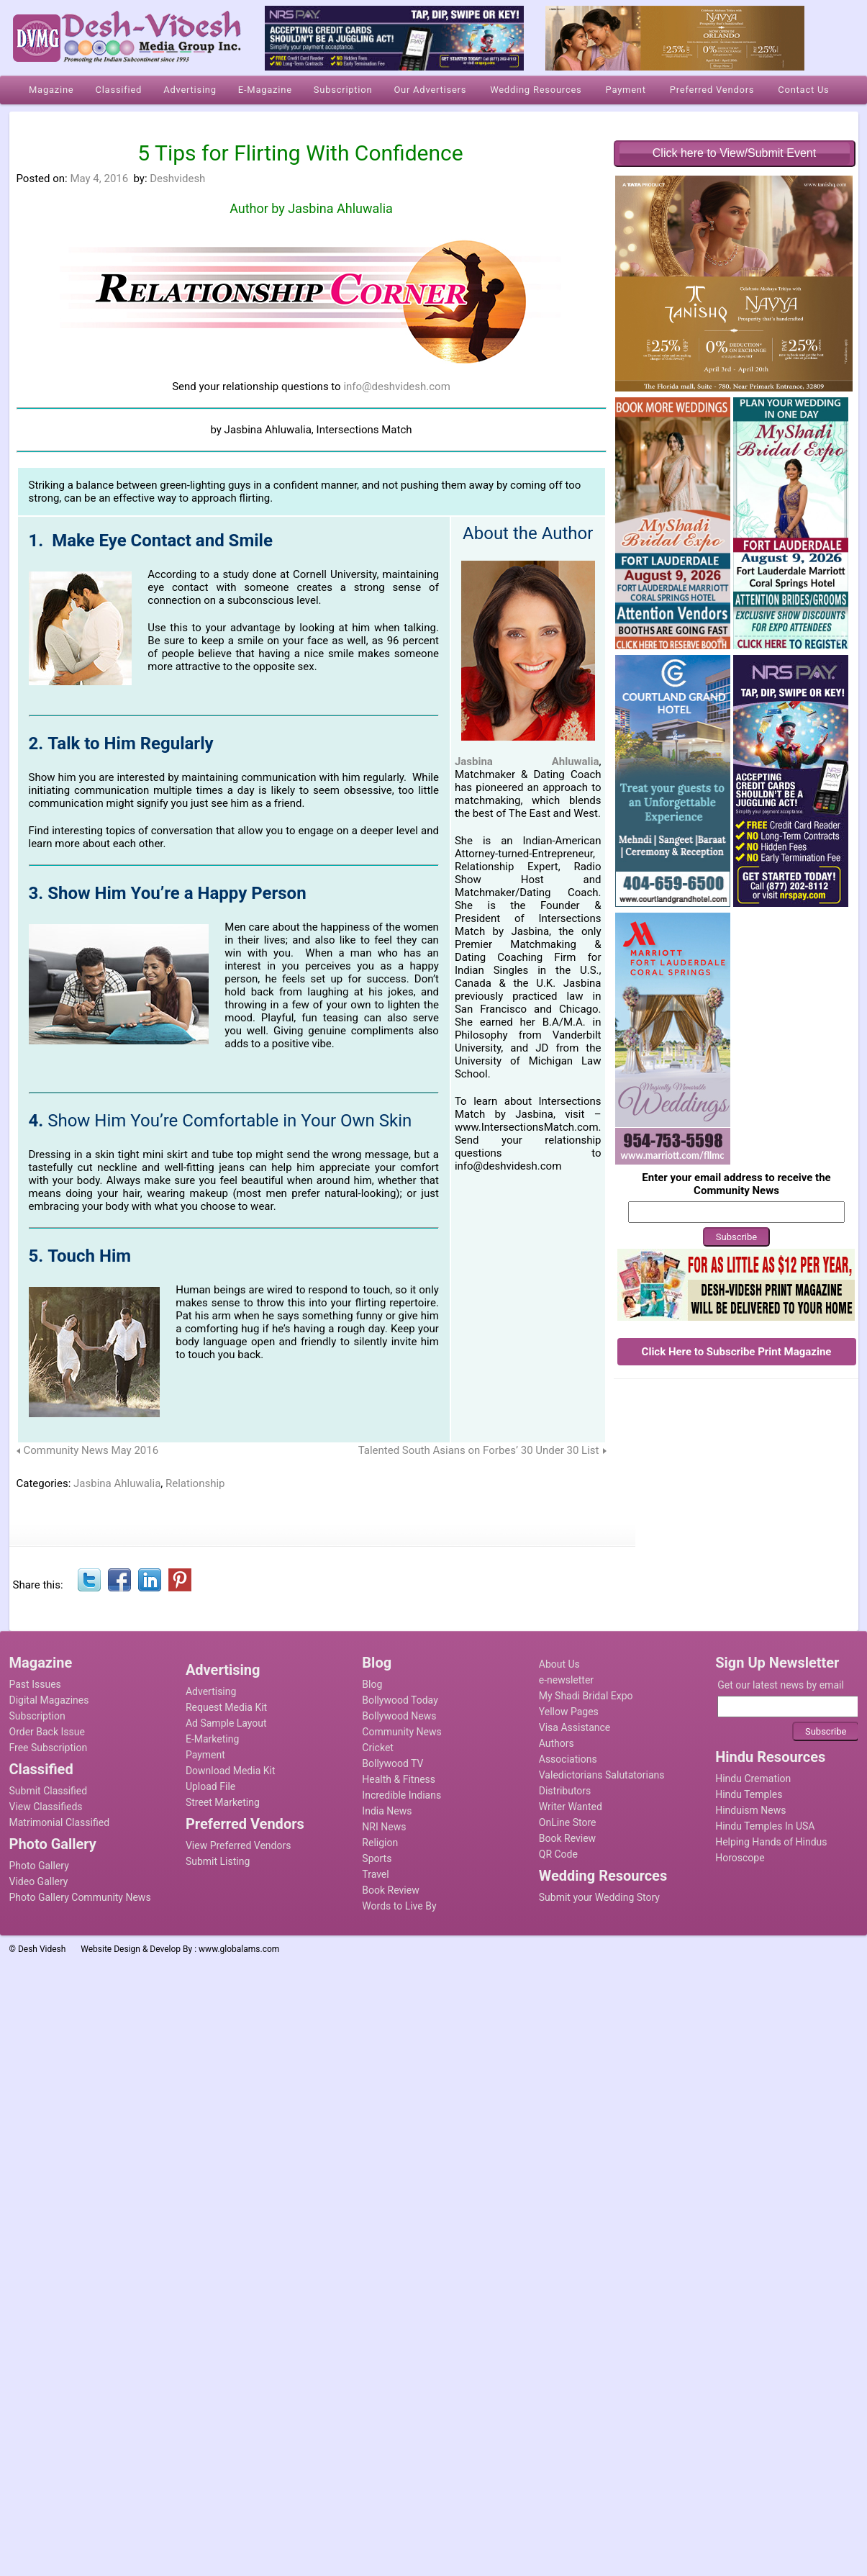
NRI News (384, 1826)
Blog (372, 1684)
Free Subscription (48, 1747)
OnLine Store (567, 1822)
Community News (401, 1731)
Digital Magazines (49, 1700)
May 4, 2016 (99, 178)
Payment (205, 1755)
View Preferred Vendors (238, 1845)
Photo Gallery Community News (80, 1897)
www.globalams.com (239, 1949)
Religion (380, 1842)
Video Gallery (38, 1881)
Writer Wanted (570, 1806)
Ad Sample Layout (226, 1723)
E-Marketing (212, 1739)
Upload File (210, 1786)
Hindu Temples (748, 1794)
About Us (559, 1664)
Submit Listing (218, 1861)
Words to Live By (399, 1906)
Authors (556, 1743)
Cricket (378, 1747)
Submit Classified (48, 1791)
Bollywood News (399, 1716)
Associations (568, 1759)
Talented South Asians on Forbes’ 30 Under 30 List (478, 1450)
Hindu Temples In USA (764, 1826)
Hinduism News (750, 1810)
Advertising (211, 1691)
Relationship (194, 1483)
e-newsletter (566, 1680)
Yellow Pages (569, 1711)
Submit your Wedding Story (599, 1897)
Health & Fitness (398, 1779)
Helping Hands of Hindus (771, 1842)
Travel (375, 1874)
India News (387, 1811)
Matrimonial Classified (59, 1822)
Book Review (390, 1890)
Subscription (37, 1716)
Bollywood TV (392, 1763)
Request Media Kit (226, 1707)
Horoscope (739, 1857)
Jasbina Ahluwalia (340, 208)
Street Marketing (223, 1802)
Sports (376, 1858)
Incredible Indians (401, 1795)
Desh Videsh (42, 1949)
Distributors (565, 1791)
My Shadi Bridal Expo (586, 1695)
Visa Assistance (575, 1727)
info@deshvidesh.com (396, 386)
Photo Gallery (39, 1865)
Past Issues (35, 1684)
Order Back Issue (47, 1731)
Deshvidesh (177, 178)
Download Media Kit (231, 1770)
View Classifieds (46, 1806)
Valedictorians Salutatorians (602, 1775)
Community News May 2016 (91, 1450)
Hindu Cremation (753, 1778)
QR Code (558, 1854)
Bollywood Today (399, 1700)
